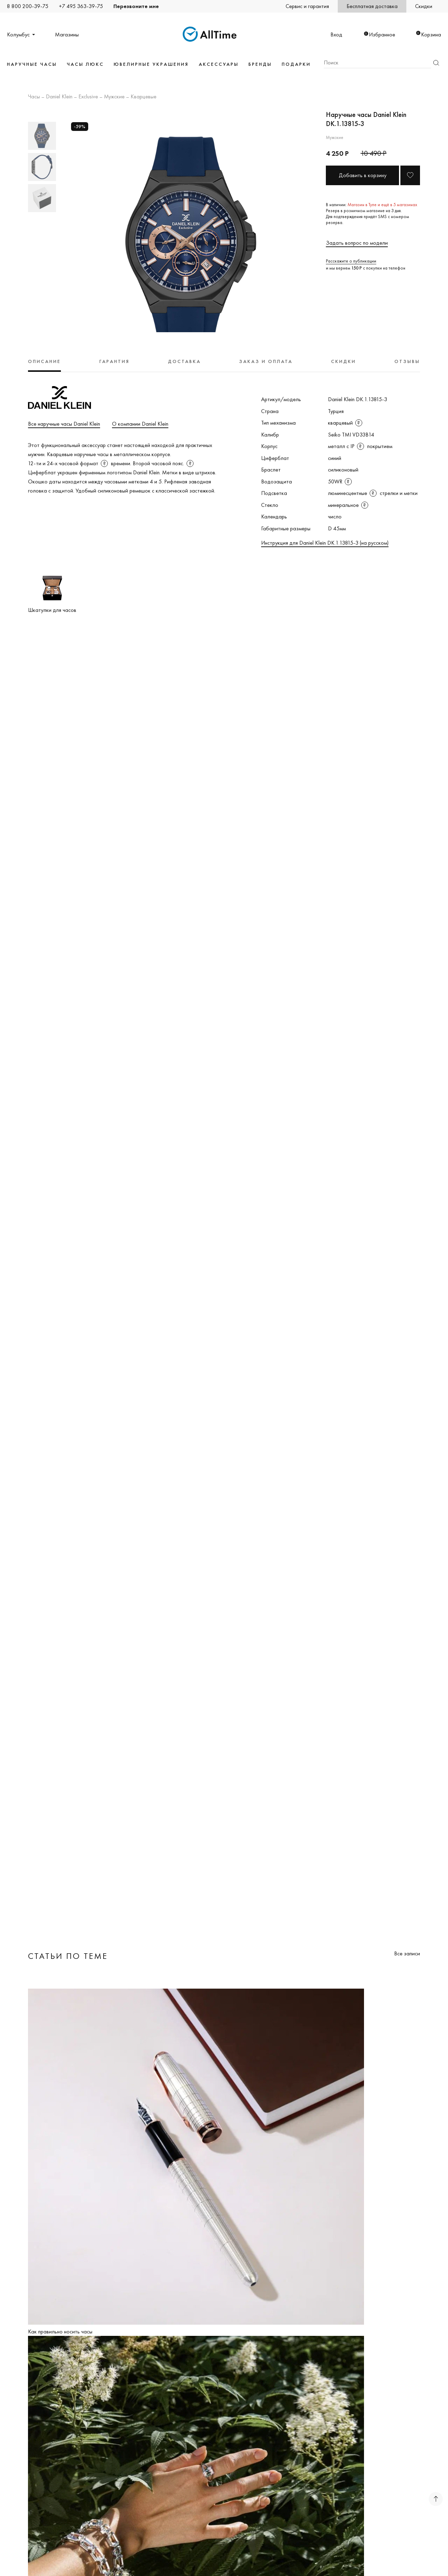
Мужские (114, 97)
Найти (436, 63)
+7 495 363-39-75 (81, 6)
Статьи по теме (68, 1955)
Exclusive (88, 97)
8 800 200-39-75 (27, 6)
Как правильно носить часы (60, 2331)
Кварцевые (143, 97)
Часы (34, 97)
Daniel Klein (59, 97)
